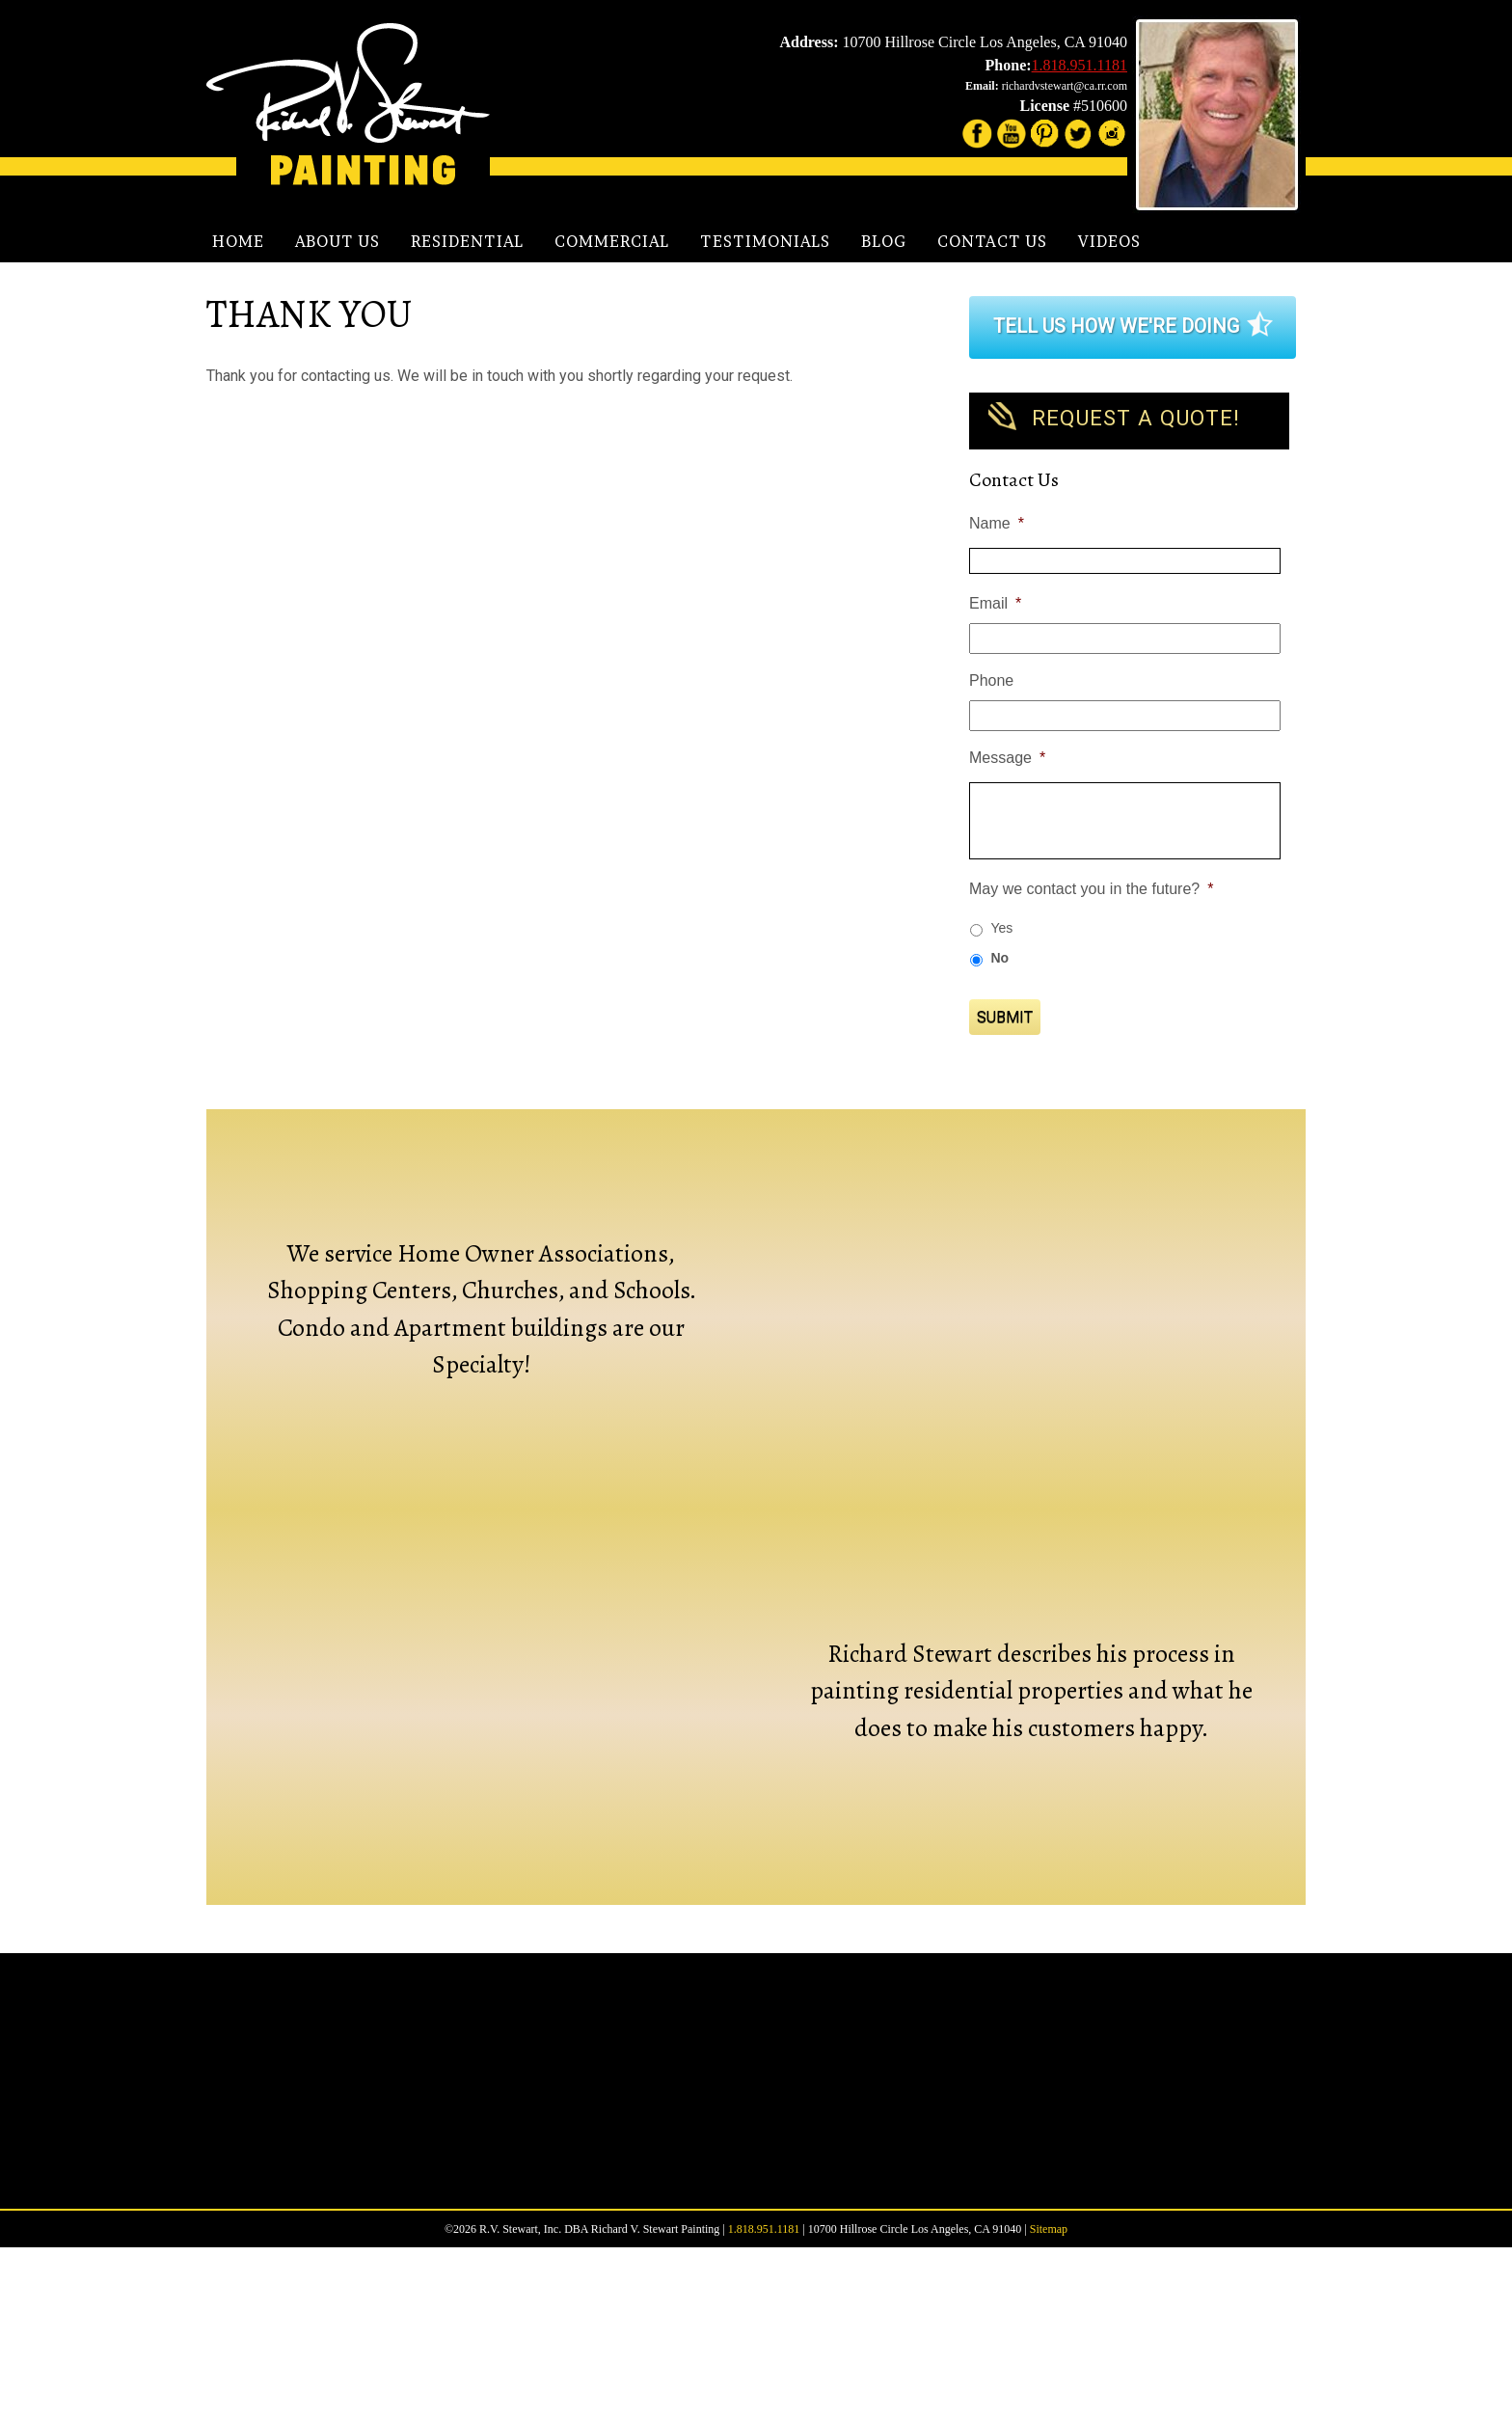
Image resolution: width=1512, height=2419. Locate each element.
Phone (991, 680)
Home (238, 241)
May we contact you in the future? (1091, 889)
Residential (467, 241)
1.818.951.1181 (1079, 65)
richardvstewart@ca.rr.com (1064, 86)
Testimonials (765, 241)
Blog (883, 241)
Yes (1001, 928)
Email (995, 603)
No (999, 957)
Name (996, 523)
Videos (1109, 241)
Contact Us (992, 241)
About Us (337, 241)
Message (1007, 757)
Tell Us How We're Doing (1116, 326)
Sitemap (1048, 2400)
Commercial (611, 241)
